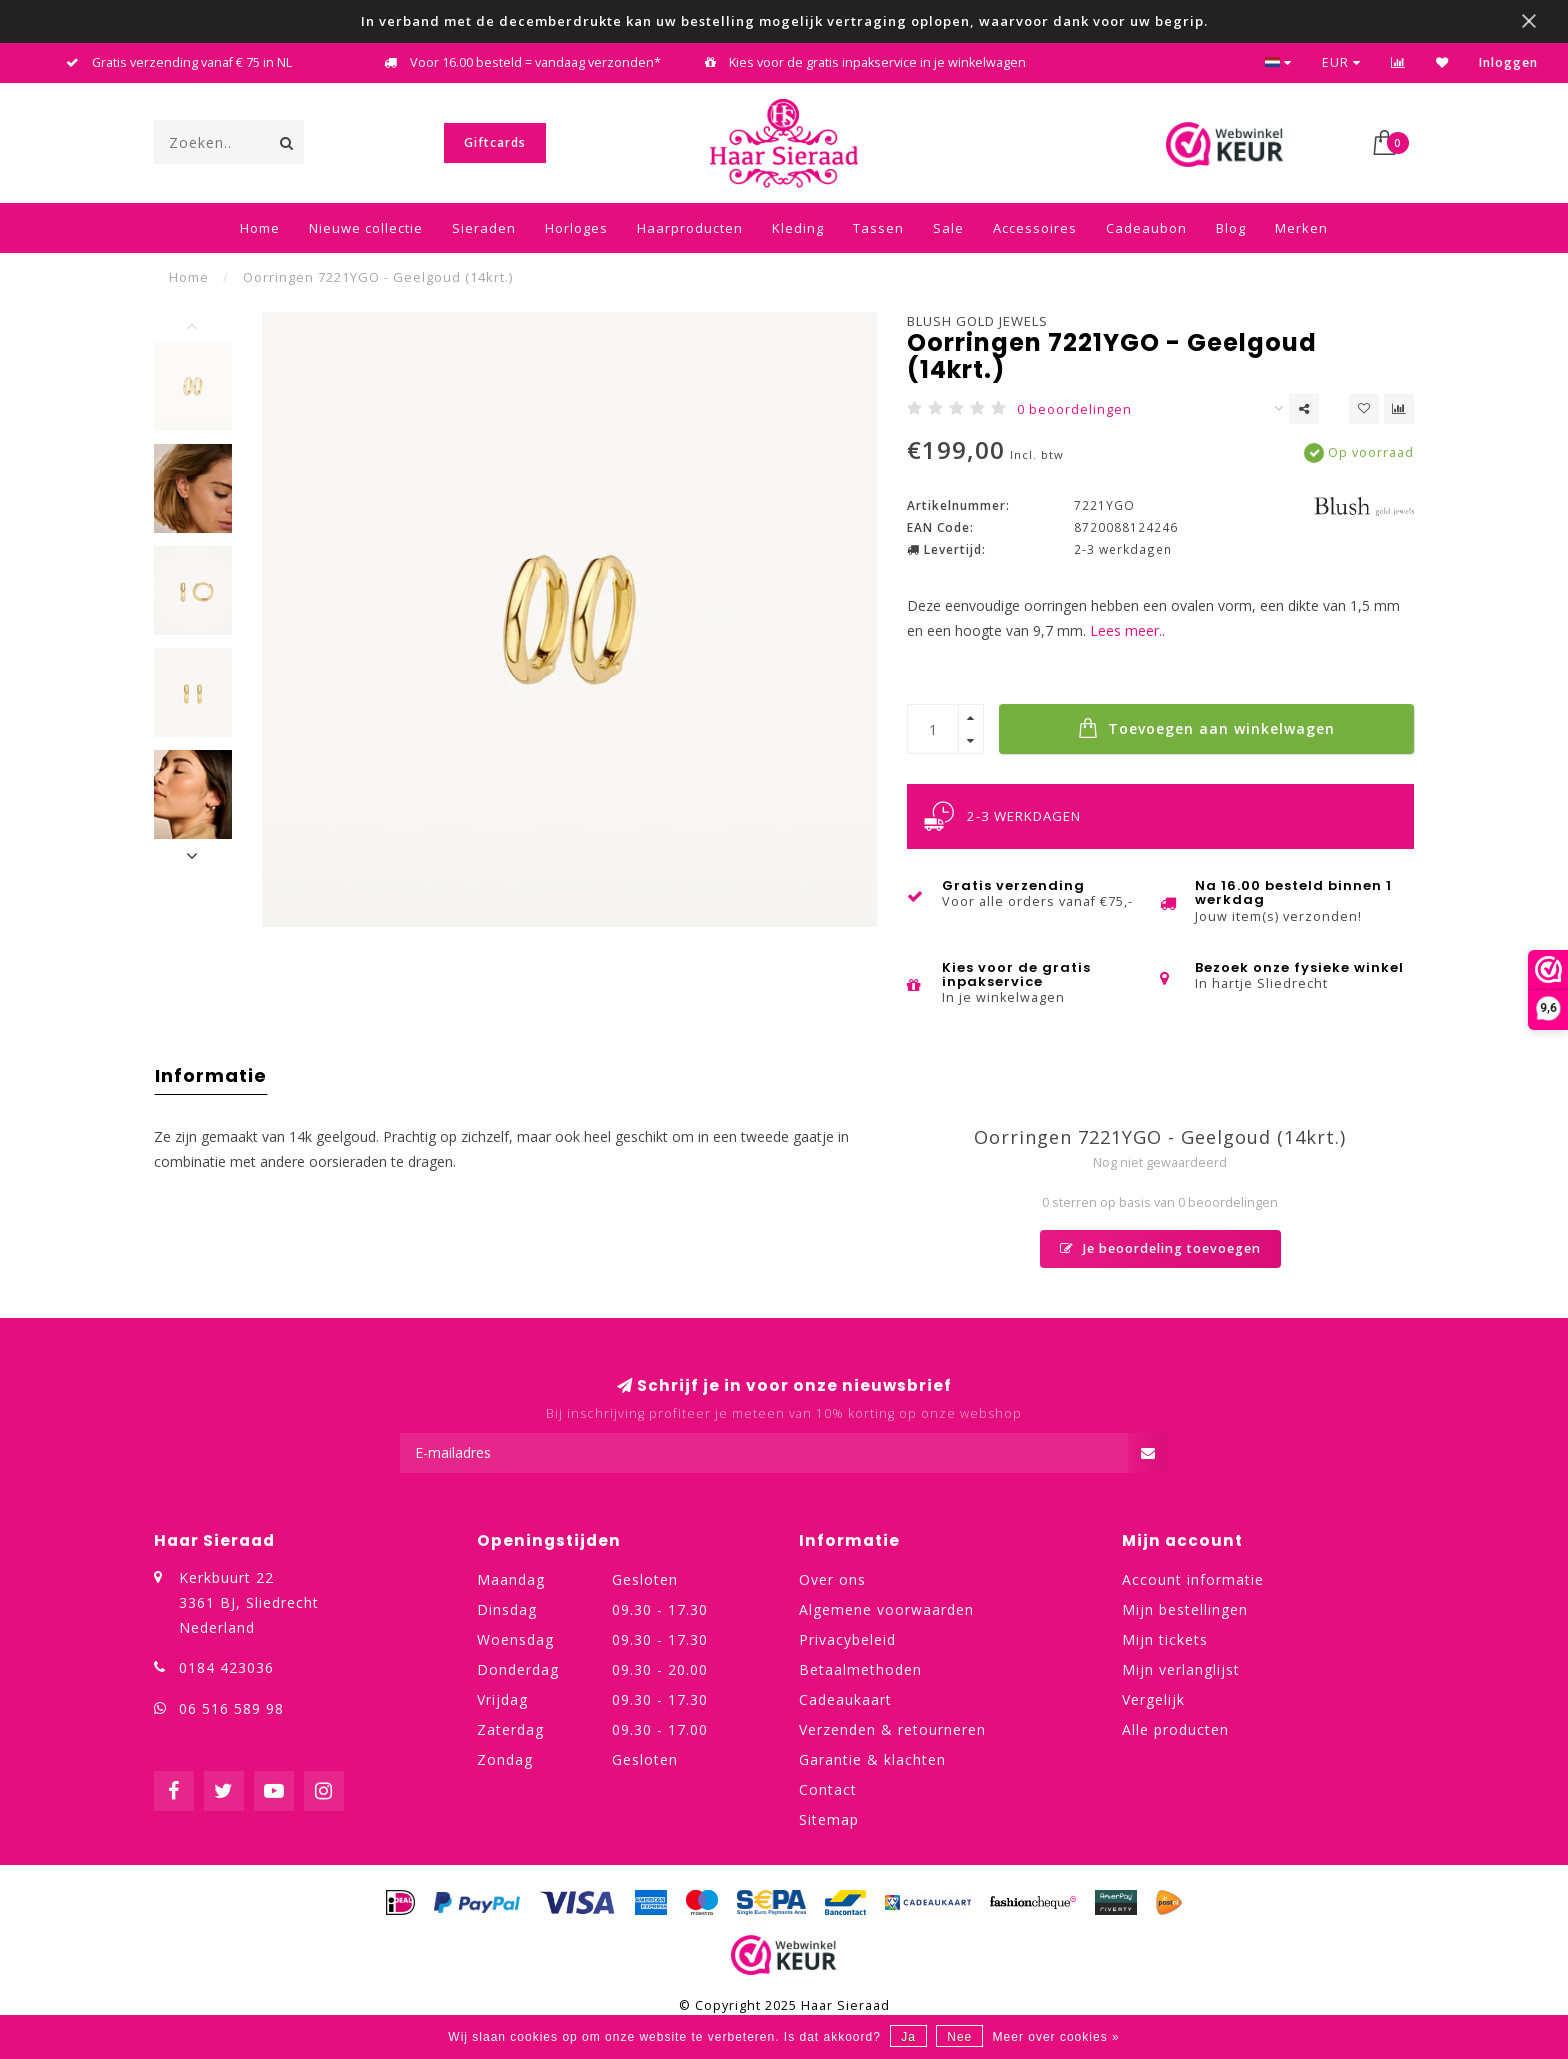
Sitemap (829, 1819)
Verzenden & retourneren (892, 1729)
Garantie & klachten (872, 1759)
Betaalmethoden (860, 1669)
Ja (908, 2037)
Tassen (878, 228)
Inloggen (1508, 62)
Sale (948, 228)
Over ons (832, 1579)
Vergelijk (1153, 1699)
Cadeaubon (1146, 228)
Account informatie (1193, 1579)
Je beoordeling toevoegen (1160, 1248)
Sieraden (484, 228)
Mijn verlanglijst (1181, 1669)
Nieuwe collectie (366, 228)
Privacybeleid (847, 1639)
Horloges (576, 228)
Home (260, 228)
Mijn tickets (1165, 1639)
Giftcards (495, 142)
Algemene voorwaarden (886, 1609)
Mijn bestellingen (1185, 1609)
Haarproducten (690, 228)
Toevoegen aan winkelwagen (1206, 728)
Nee (959, 2037)
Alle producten (1175, 1729)
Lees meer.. (1127, 630)
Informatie (211, 1075)
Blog (1231, 228)
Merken (1301, 228)
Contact (828, 1789)
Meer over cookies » (1056, 2037)
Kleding (798, 228)
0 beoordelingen (1074, 409)
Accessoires (1035, 228)
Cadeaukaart (845, 1699)
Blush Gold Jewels (977, 321)
